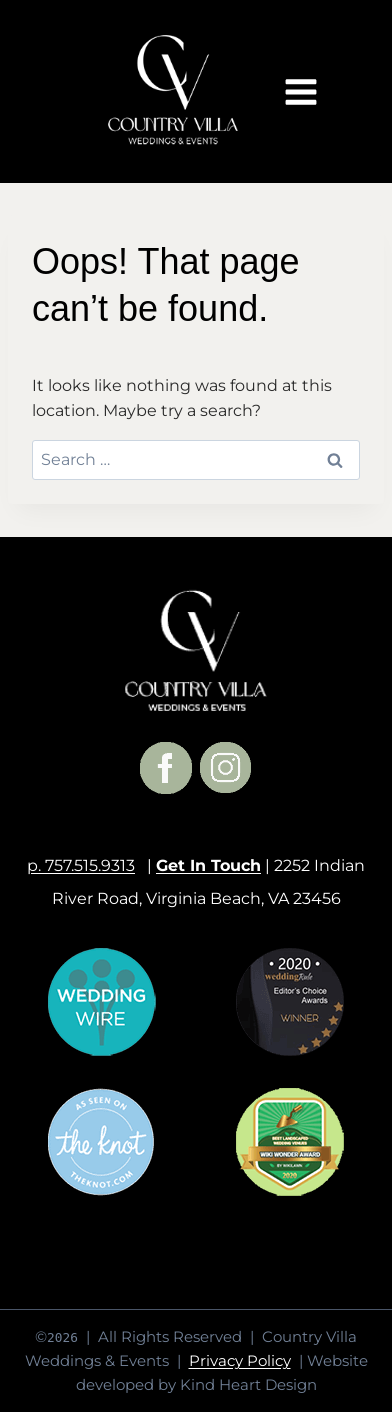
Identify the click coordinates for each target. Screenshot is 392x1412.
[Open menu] (301, 92)
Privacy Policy (240, 1360)
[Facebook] (166, 768)
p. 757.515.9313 (81, 865)
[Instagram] (226, 768)
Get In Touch (208, 865)
